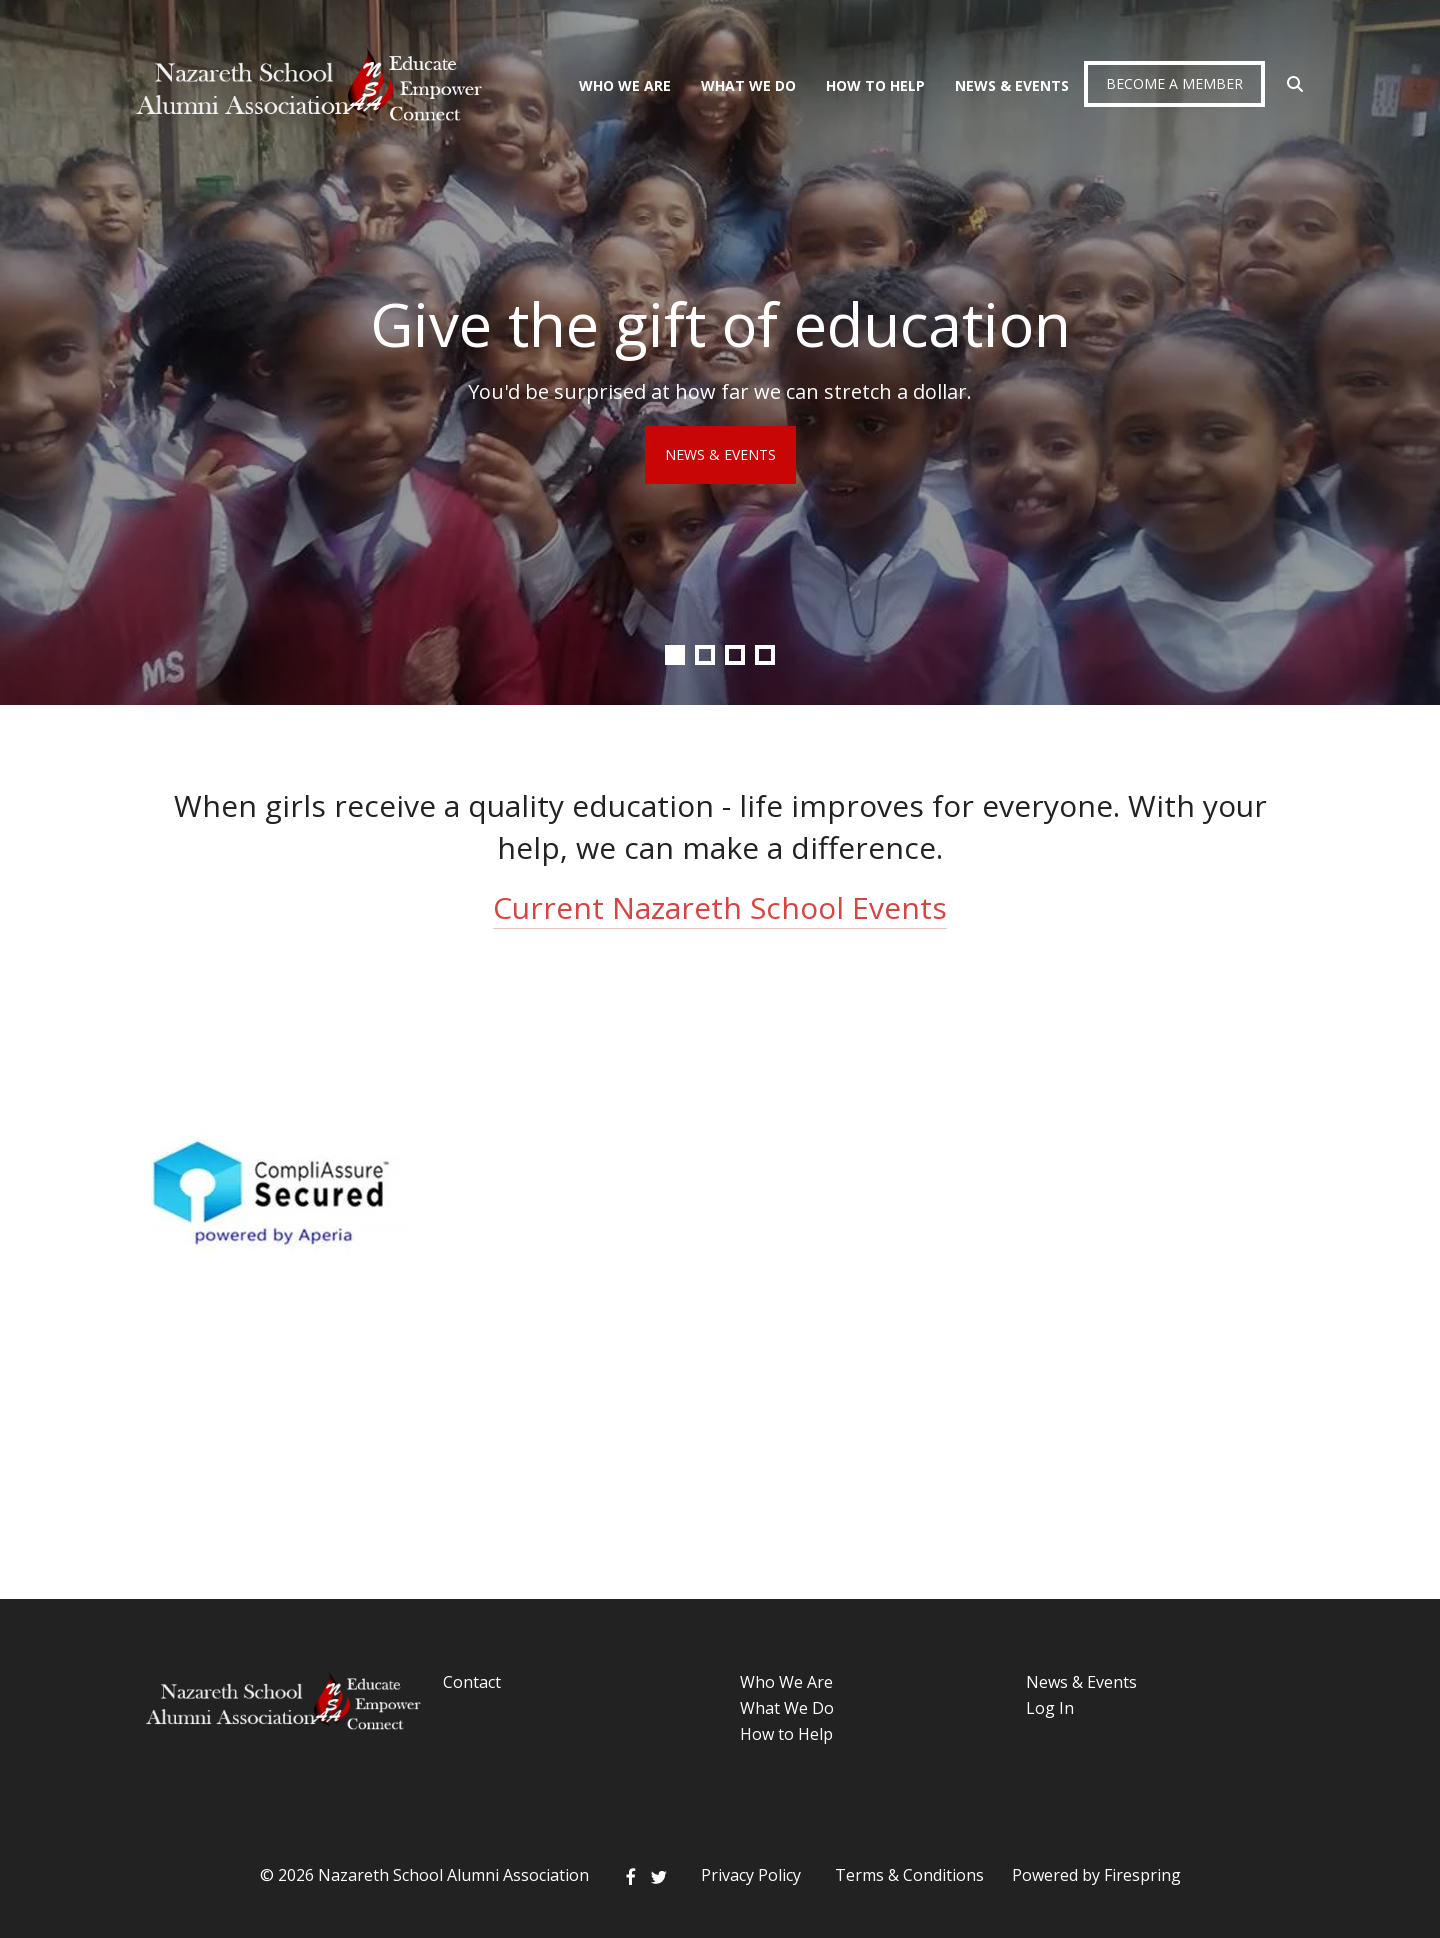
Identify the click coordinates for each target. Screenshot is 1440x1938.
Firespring (1142, 1875)
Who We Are (625, 85)
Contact (472, 1682)
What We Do (748, 85)
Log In (1050, 1708)
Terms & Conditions (909, 1875)
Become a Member (1174, 83)
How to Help (786, 1734)
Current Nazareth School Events (720, 907)
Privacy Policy (751, 1875)
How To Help (875, 85)
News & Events (1012, 85)
